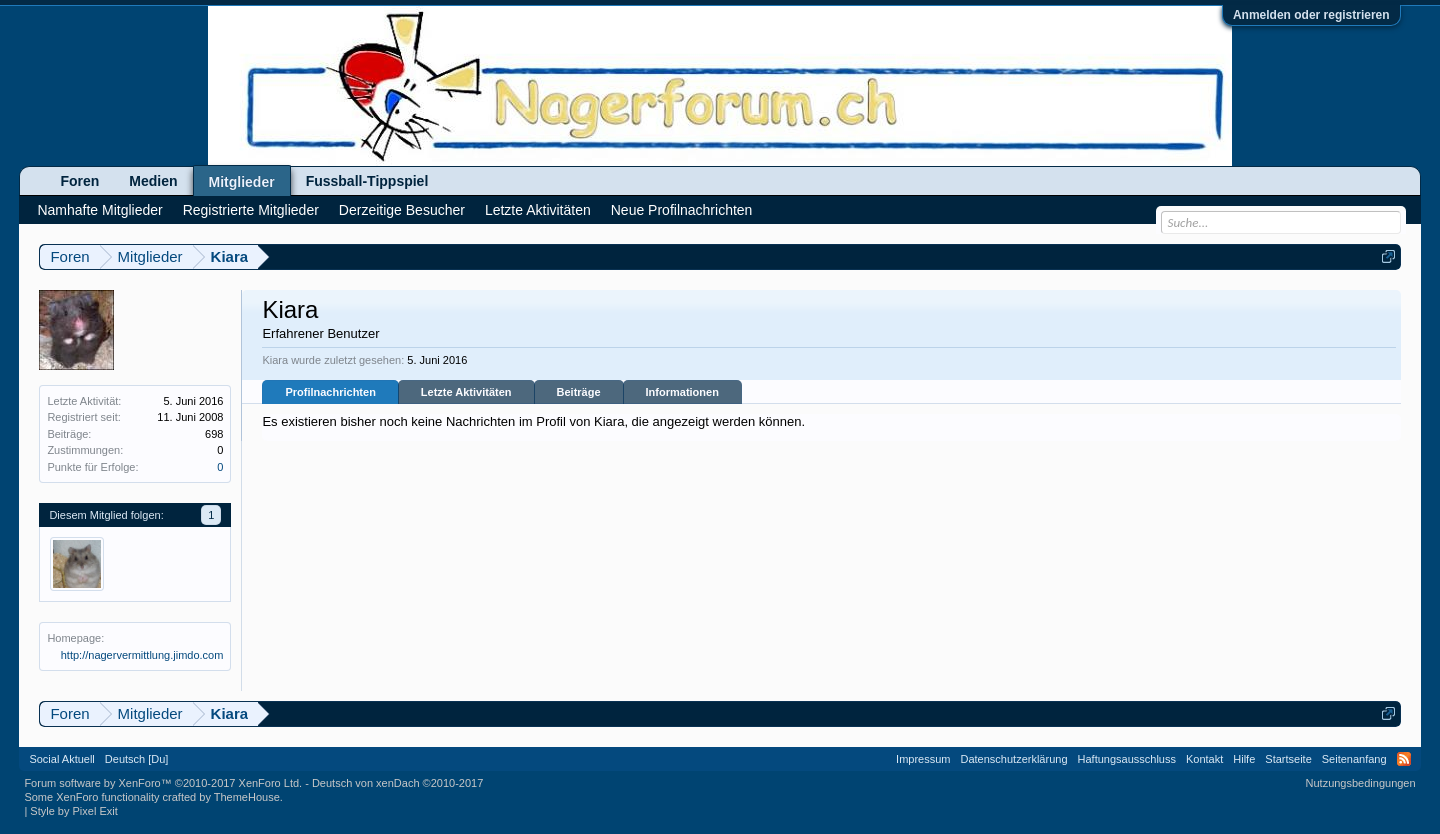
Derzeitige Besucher (402, 210)
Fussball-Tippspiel (367, 181)
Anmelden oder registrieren (1311, 15)
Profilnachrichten (330, 392)
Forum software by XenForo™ (163, 783)
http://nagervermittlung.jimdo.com (142, 655)
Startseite (1288, 759)
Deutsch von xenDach (397, 783)
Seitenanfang (1354, 759)
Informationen (682, 392)
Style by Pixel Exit (73, 811)
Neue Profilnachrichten (682, 210)
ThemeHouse (247, 797)
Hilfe (1244, 759)
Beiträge (579, 392)
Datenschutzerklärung (1014, 759)
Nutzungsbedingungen (1361, 783)
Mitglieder (242, 182)
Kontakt (1204, 759)
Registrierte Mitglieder (251, 210)
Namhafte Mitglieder (99, 210)
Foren (79, 181)
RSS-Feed (1404, 759)
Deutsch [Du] (137, 759)
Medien (153, 181)
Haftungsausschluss (1127, 759)
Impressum (923, 759)
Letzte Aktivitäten (466, 392)
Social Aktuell (61, 759)
